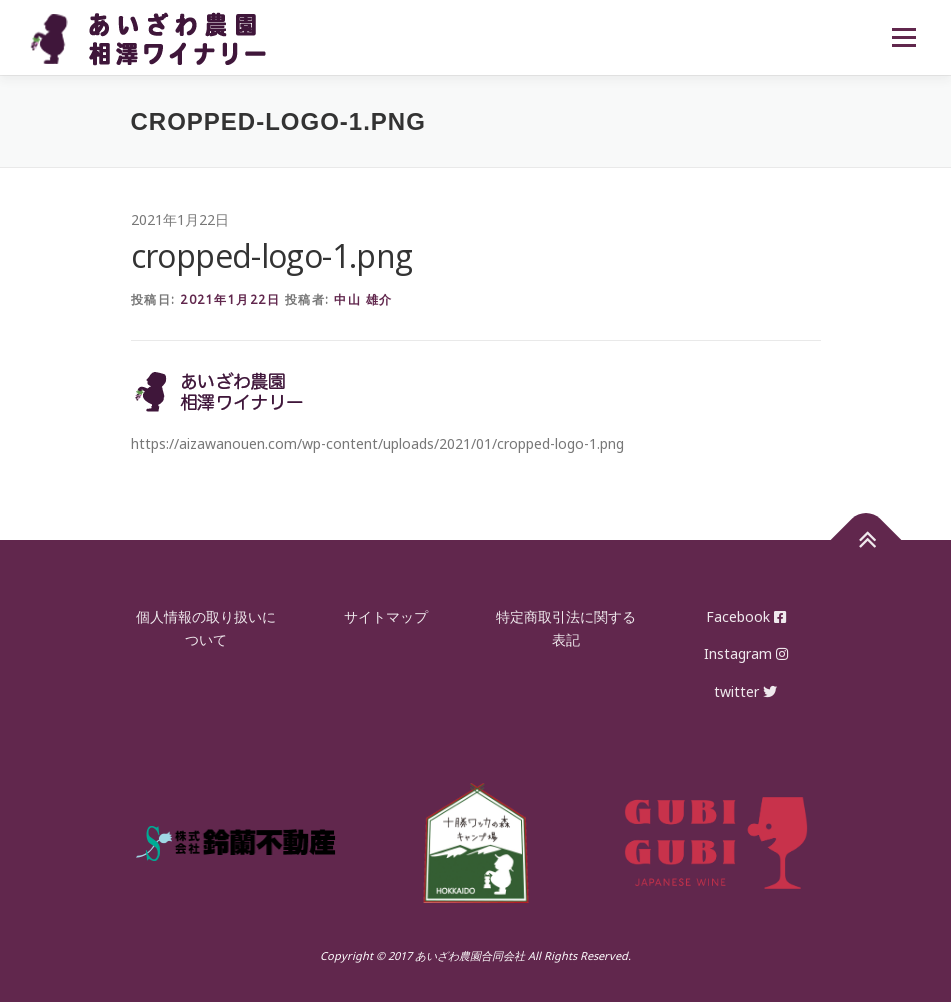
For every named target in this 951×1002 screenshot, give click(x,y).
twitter (745, 691)
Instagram (746, 653)
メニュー (903, 37)
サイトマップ (386, 616)
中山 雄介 (363, 299)
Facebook (746, 616)
